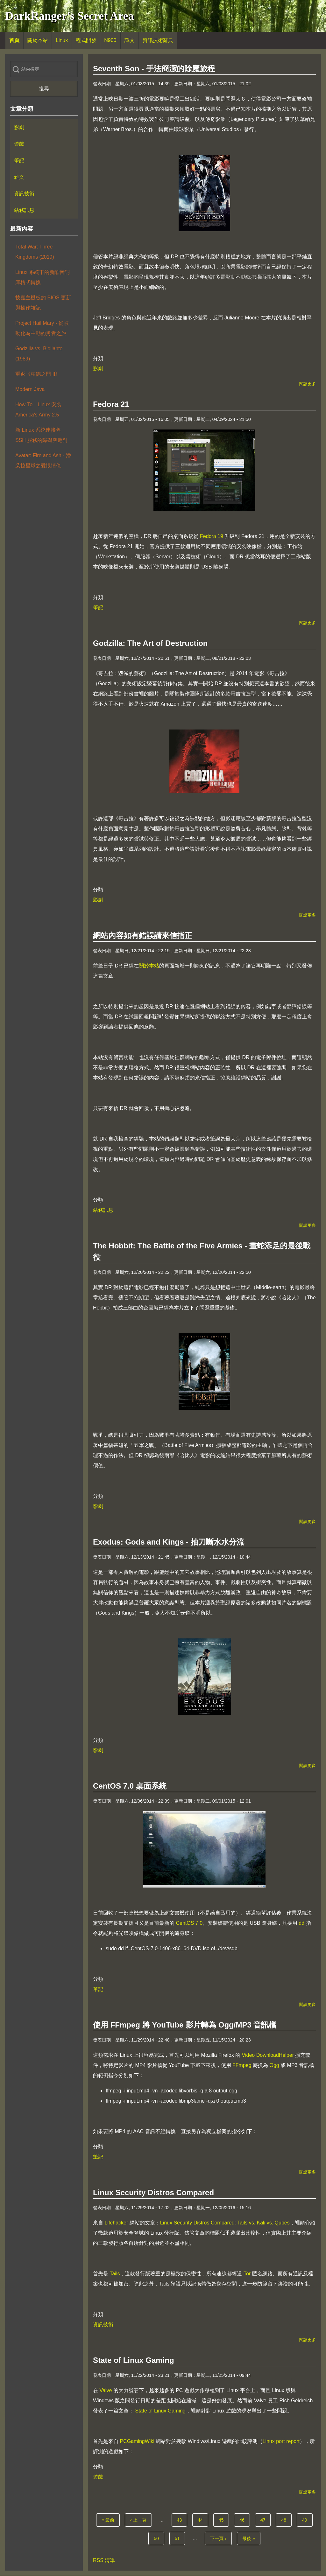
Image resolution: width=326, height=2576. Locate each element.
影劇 (98, 368)
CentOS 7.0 (189, 1923)
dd (301, 1923)
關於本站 (149, 965)
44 (202, 2519)
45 (223, 2519)
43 (181, 2519)
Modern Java (30, 389)
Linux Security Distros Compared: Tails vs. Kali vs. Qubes (225, 2222)
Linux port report (281, 2441)
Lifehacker (116, 2222)
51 (179, 2538)
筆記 (98, 607)
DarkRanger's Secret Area (69, 16)
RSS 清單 (104, 2560)
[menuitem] (14, 40)
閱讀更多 (307, 383)
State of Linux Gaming (160, 2410)
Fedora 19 (211, 536)
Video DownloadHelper (268, 2055)
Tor (247, 2273)
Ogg (274, 2065)
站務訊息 (103, 1210)
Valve (105, 2390)
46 (243, 2519)
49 (306, 2519)
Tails (115, 2273)
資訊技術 (103, 2324)
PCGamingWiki (137, 2441)
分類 (98, 358)
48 (285, 2519)
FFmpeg (242, 2065)
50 (158, 2538)
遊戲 (98, 2477)
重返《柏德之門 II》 (37, 374)
